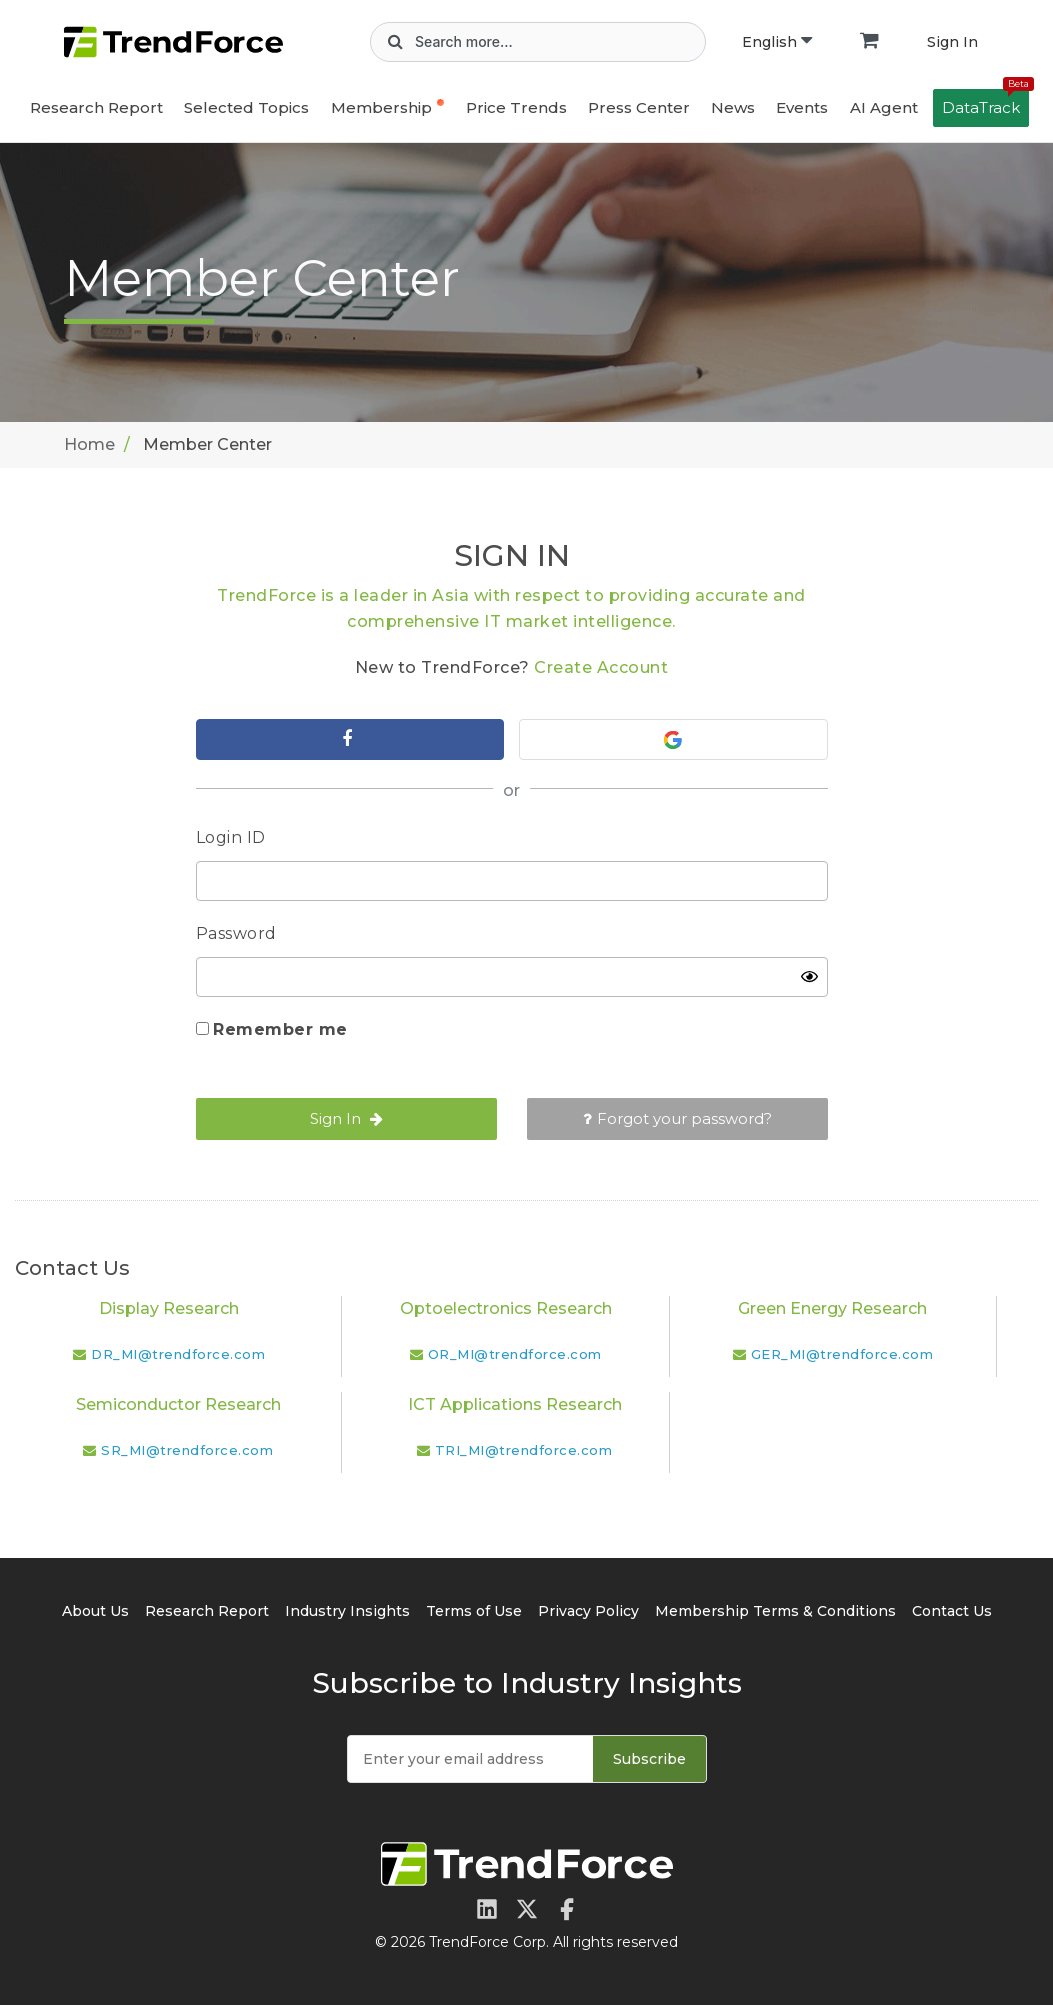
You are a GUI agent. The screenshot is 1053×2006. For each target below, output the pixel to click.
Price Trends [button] (516, 107)
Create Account (601, 667)
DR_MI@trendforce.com (178, 1355)
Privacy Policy (588, 1612)
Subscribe (649, 1760)
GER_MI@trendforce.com (842, 1355)
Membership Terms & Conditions (775, 1612)
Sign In (952, 42)
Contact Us (952, 1612)
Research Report (96, 107)
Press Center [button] (639, 107)
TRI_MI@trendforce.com (524, 1451)
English (777, 42)
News (733, 107)
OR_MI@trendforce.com (515, 1355)
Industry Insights (347, 1612)
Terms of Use (474, 1612)
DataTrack (985, 103)
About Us (95, 1612)
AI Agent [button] (884, 107)
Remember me (280, 1030)
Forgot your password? (677, 1119)
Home (89, 444)
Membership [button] (381, 107)
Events (802, 107)
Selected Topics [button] (246, 107)
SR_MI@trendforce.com (187, 1451)
